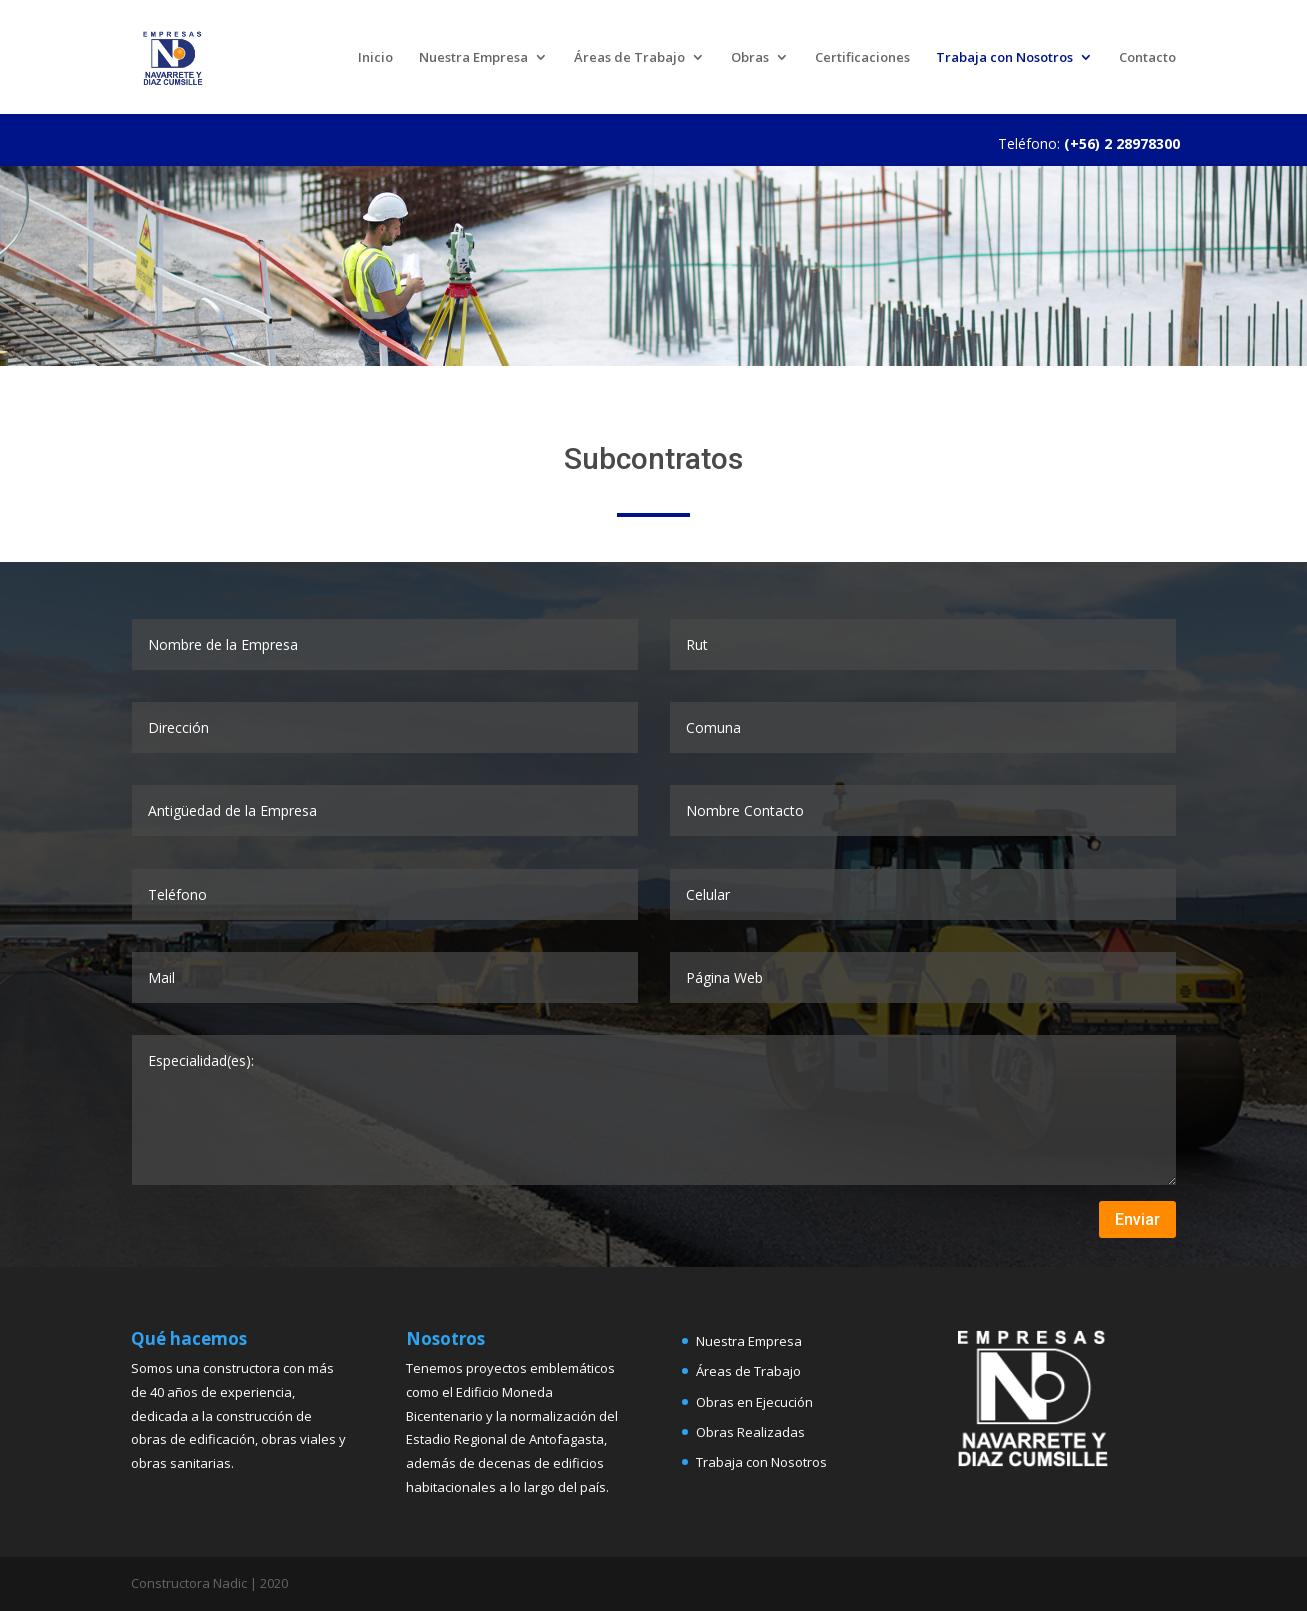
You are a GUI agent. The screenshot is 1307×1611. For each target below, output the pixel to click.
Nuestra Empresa (473, 58)
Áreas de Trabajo (629, 58)
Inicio (375, 58)
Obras (750, 58)
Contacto (1147, 58)
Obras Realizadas (750, 1432)
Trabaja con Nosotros (1004, 58)
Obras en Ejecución (754, 1402)
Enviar (1137, 1219)
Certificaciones (862, 58)
